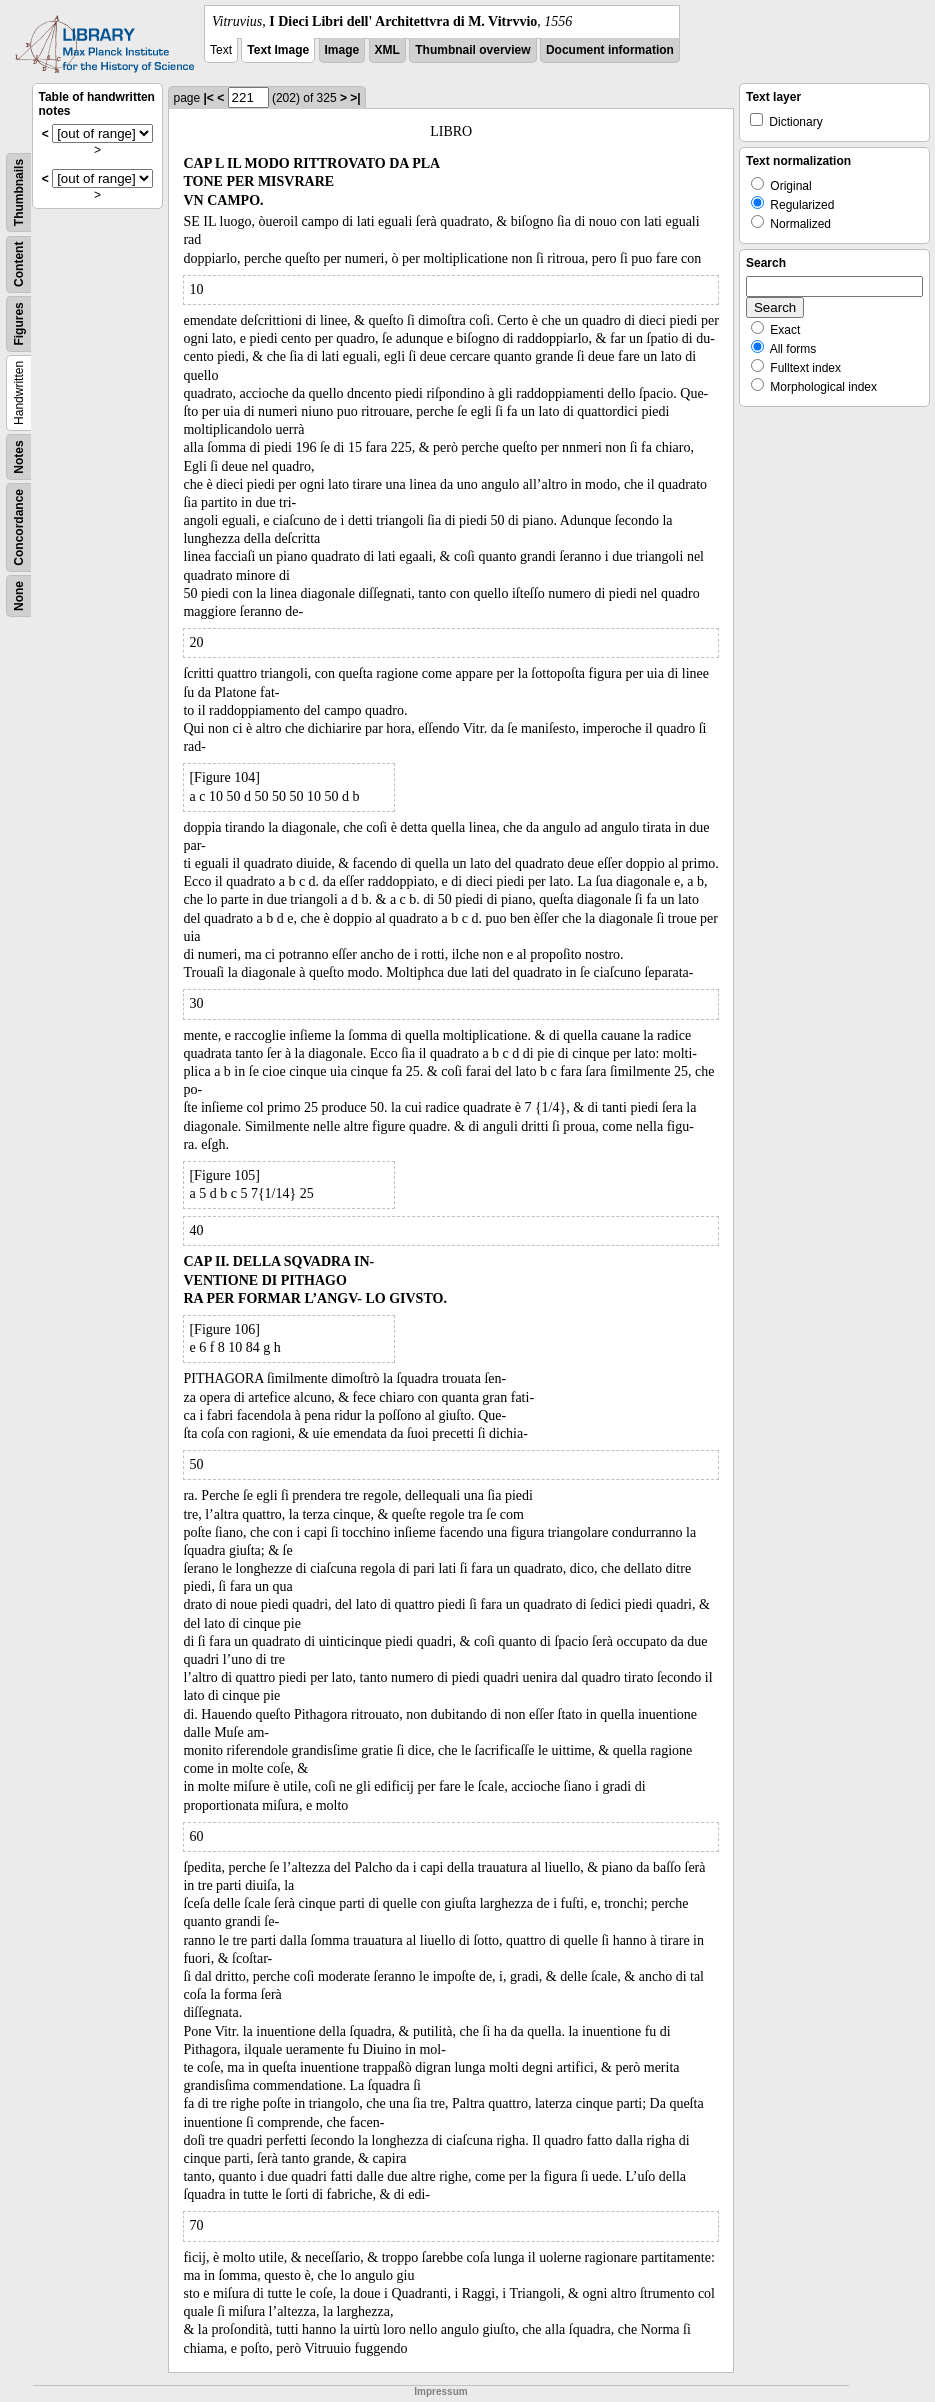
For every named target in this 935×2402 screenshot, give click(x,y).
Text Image (278, 50)
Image (342, 50)
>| (355, 98)
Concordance (19, 527)
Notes (19, 456)
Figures (19, 323)
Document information (610, 50)
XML (387, 50)
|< (208, 98)
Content (19, 264)
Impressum (440, 2391)
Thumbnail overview (472, 50)
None (19, 596)
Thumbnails (19, 192)
